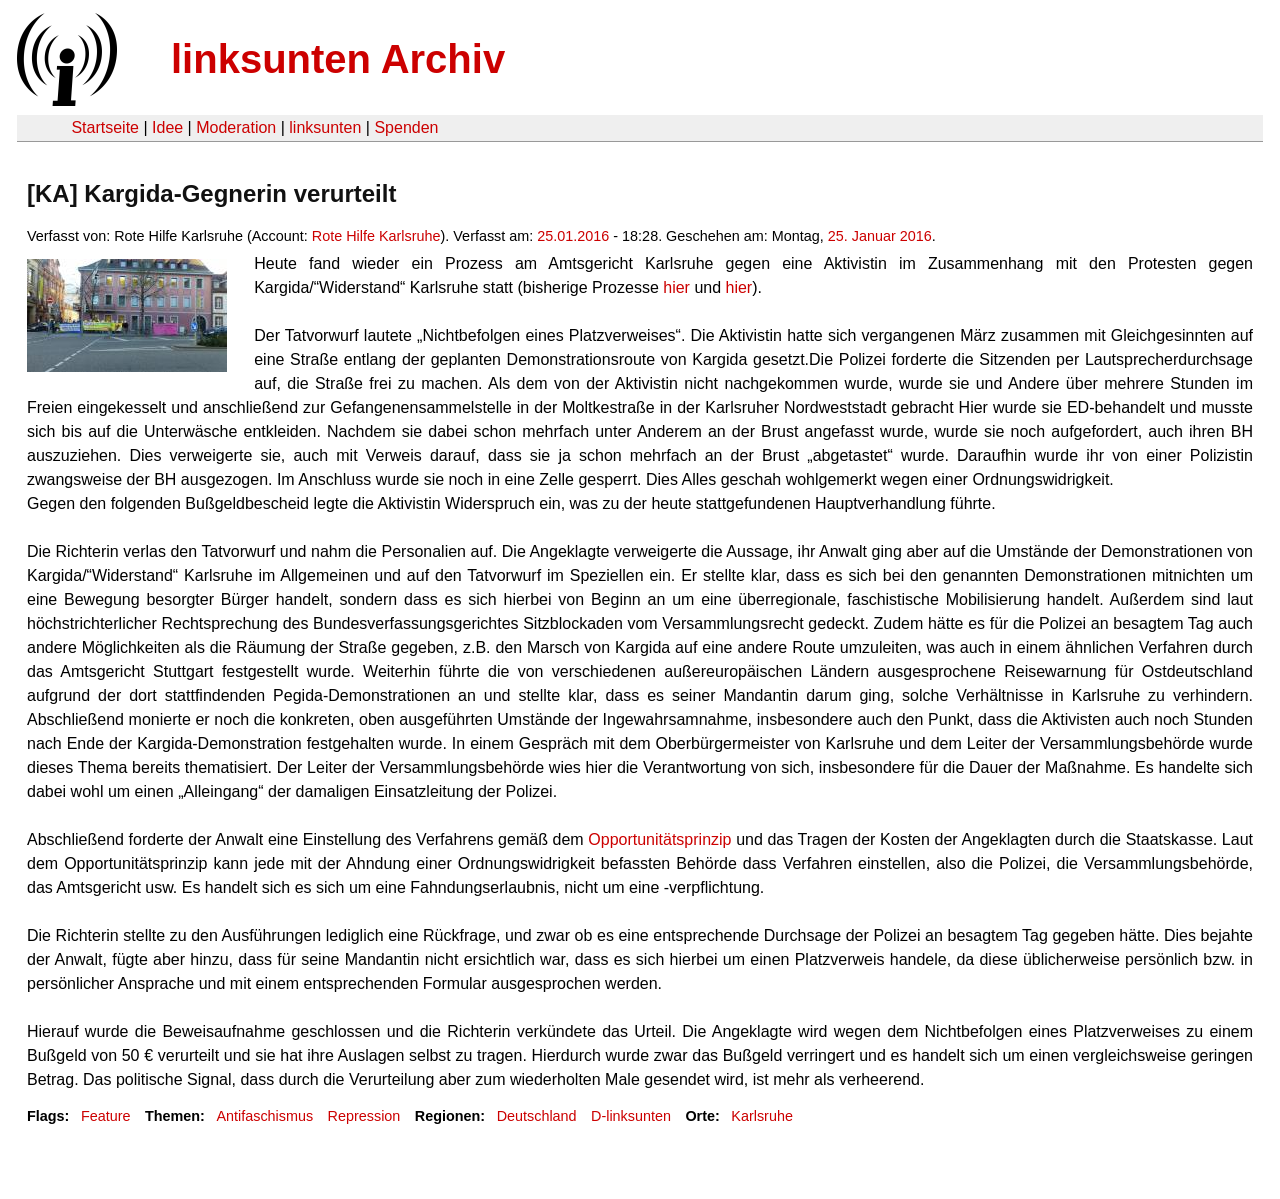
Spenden (406, 127)
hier (678, 287)
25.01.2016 (573, 236)
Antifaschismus (264, 1116)
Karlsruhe (762, 1116)
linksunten (325, 127)
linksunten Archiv (338, 59)
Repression (364, 1116)
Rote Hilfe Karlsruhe (376, 236)
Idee (167, 127)
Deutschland (537, 1116)
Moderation (236, 127)
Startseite (105, 127)
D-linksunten (631, 1116)
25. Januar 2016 (880, 236)
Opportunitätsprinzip (662, 839)
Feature (106, 1116)
